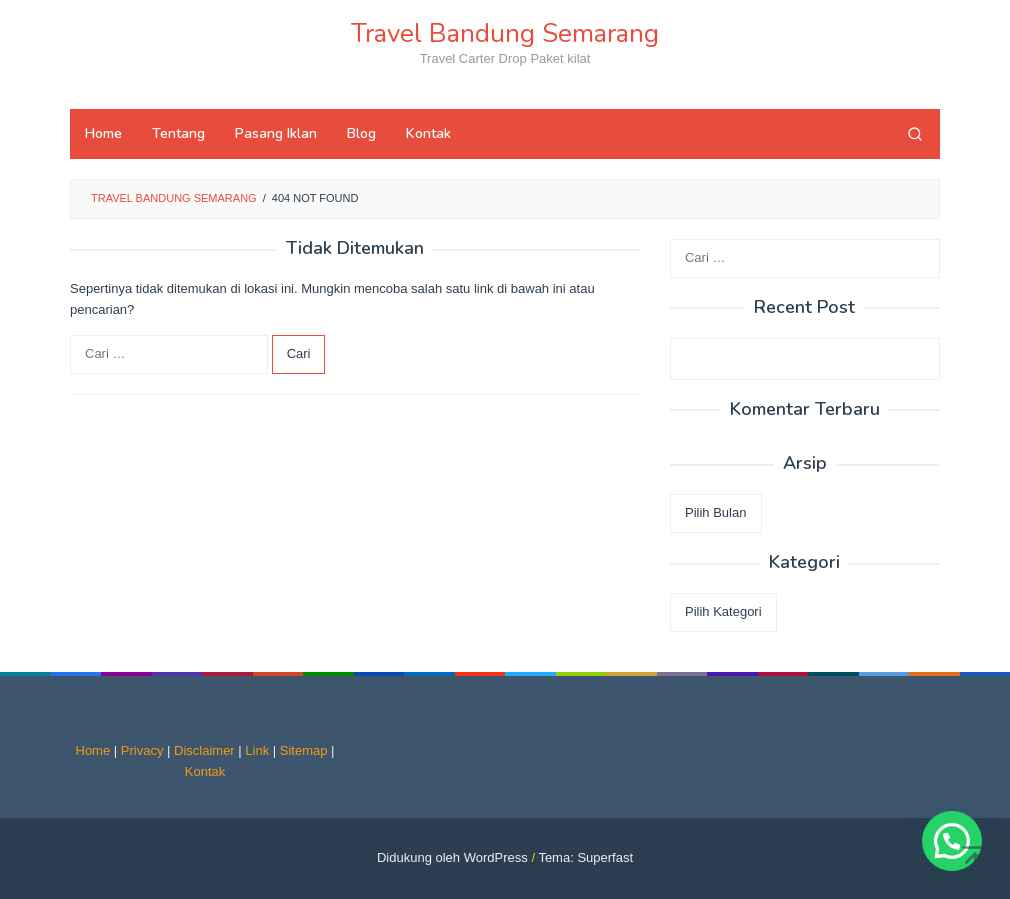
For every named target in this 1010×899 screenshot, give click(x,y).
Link (257, 750)
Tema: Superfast (585, 857)
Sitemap (304, 750)
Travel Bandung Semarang (505, 33)
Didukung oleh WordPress (452, 857)
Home (93, 750)
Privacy (142, 750)
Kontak (205, 771)
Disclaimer (204, 750)
